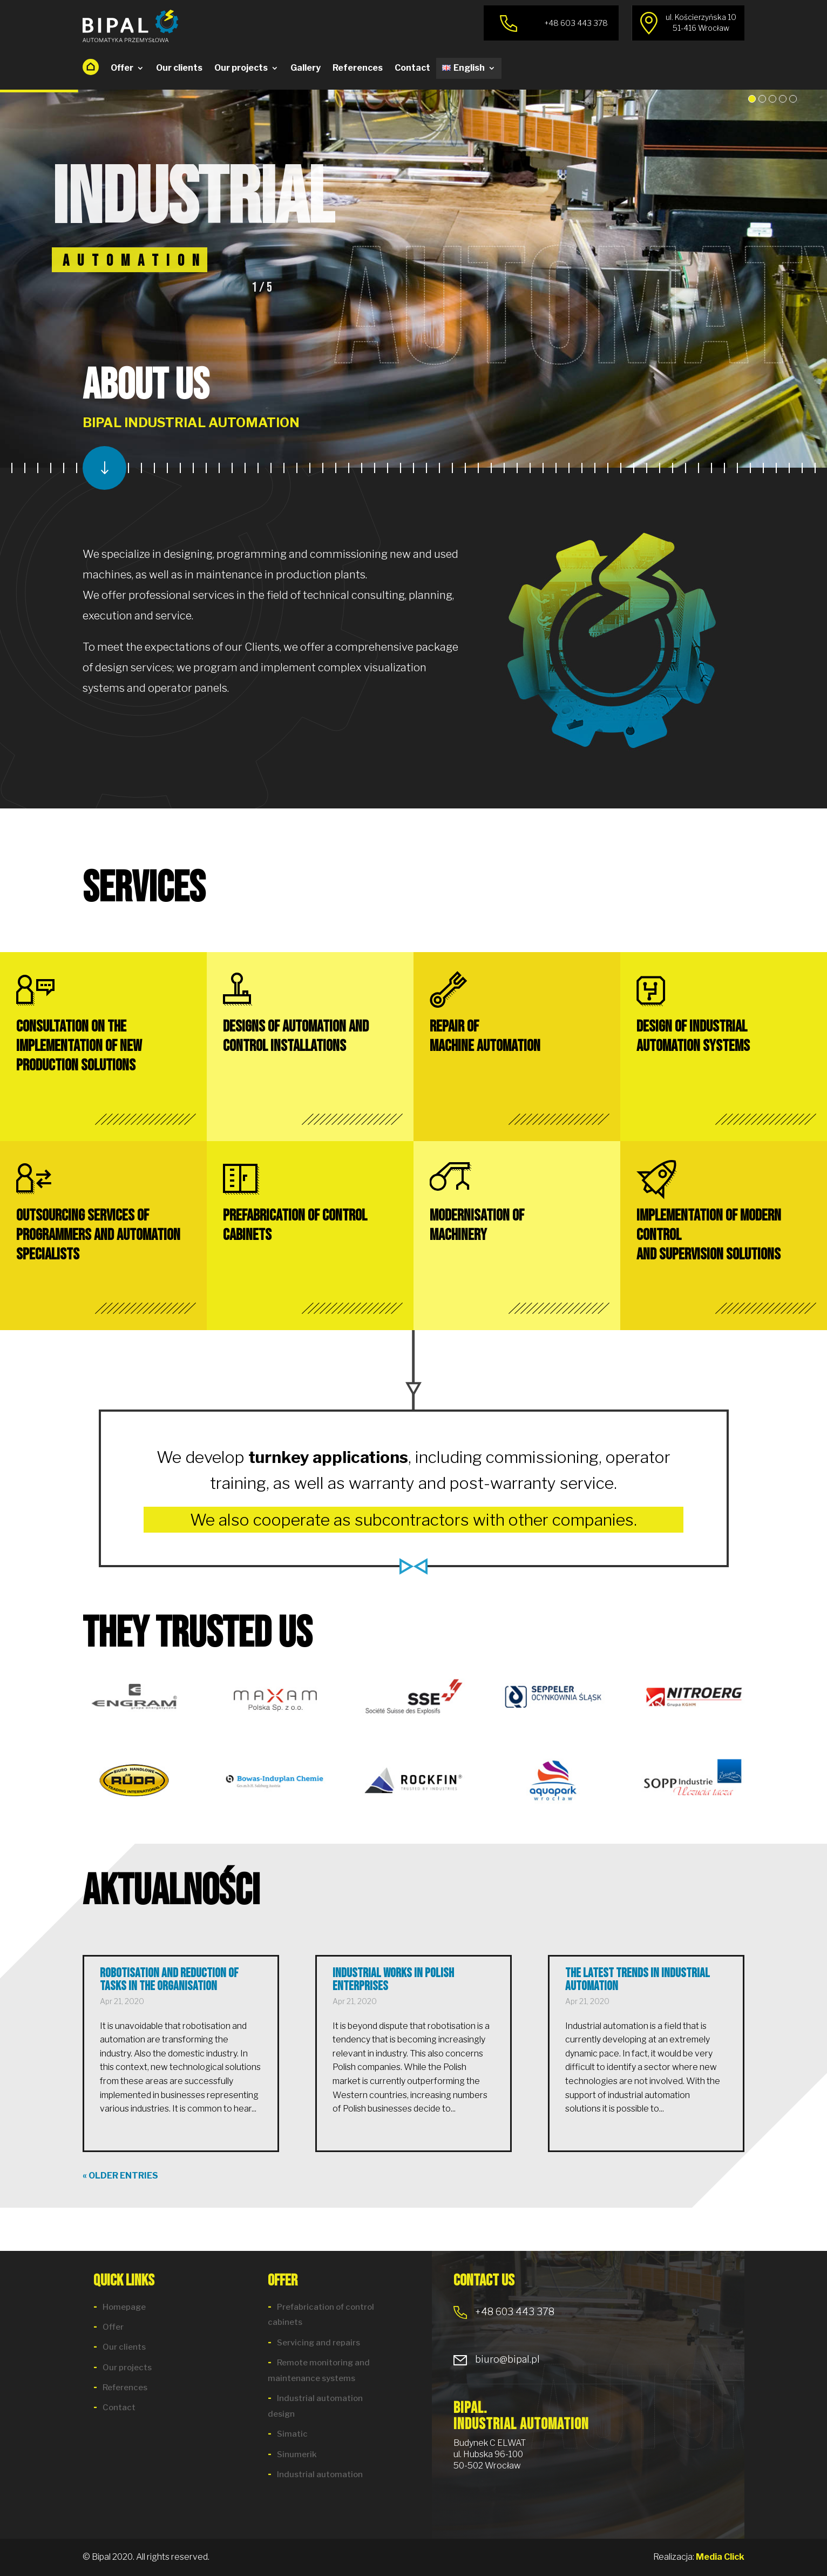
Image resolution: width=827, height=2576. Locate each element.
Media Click (720, 2557)
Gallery (305, 68)
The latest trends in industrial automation (637, 1979)
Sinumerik (297, 2454)
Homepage (124, 2307)
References (358, 68)
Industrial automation (320, 2474)
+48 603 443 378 (503, 2311)
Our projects (241, 68)
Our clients (179, 68)
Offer (122, 68)
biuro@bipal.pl (496, 2359)
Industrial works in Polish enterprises (393, 1979)
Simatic (292, 2434)
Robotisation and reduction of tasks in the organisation (169, 1979)
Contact (412, 68)
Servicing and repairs (318, 2343)
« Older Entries (120, 2175)
